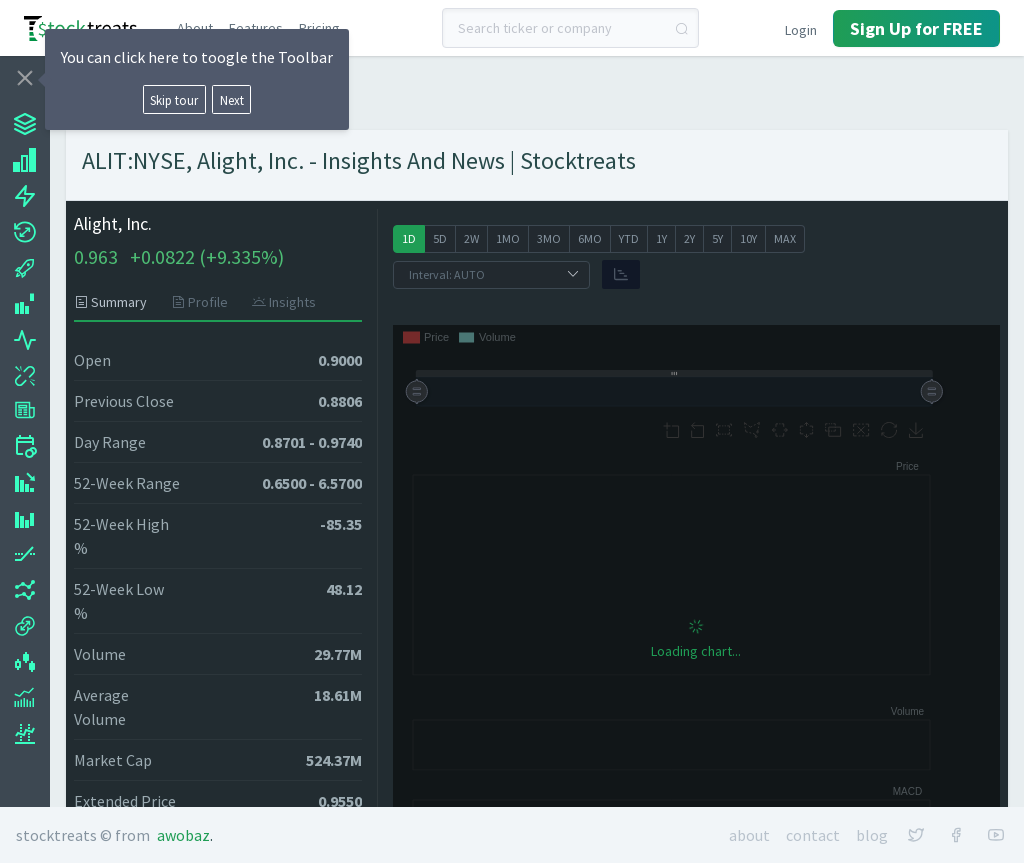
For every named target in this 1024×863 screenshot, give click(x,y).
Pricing (319, 28)
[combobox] (570, 28)
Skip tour (174, 100)
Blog (872, 835)
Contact (813, 835)
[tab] (116, 302)
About (195, 28)
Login (801, 30)
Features (256, 28)
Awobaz (183, 835)
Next (232, 100)
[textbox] (570, 28)
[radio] (409, 239)
